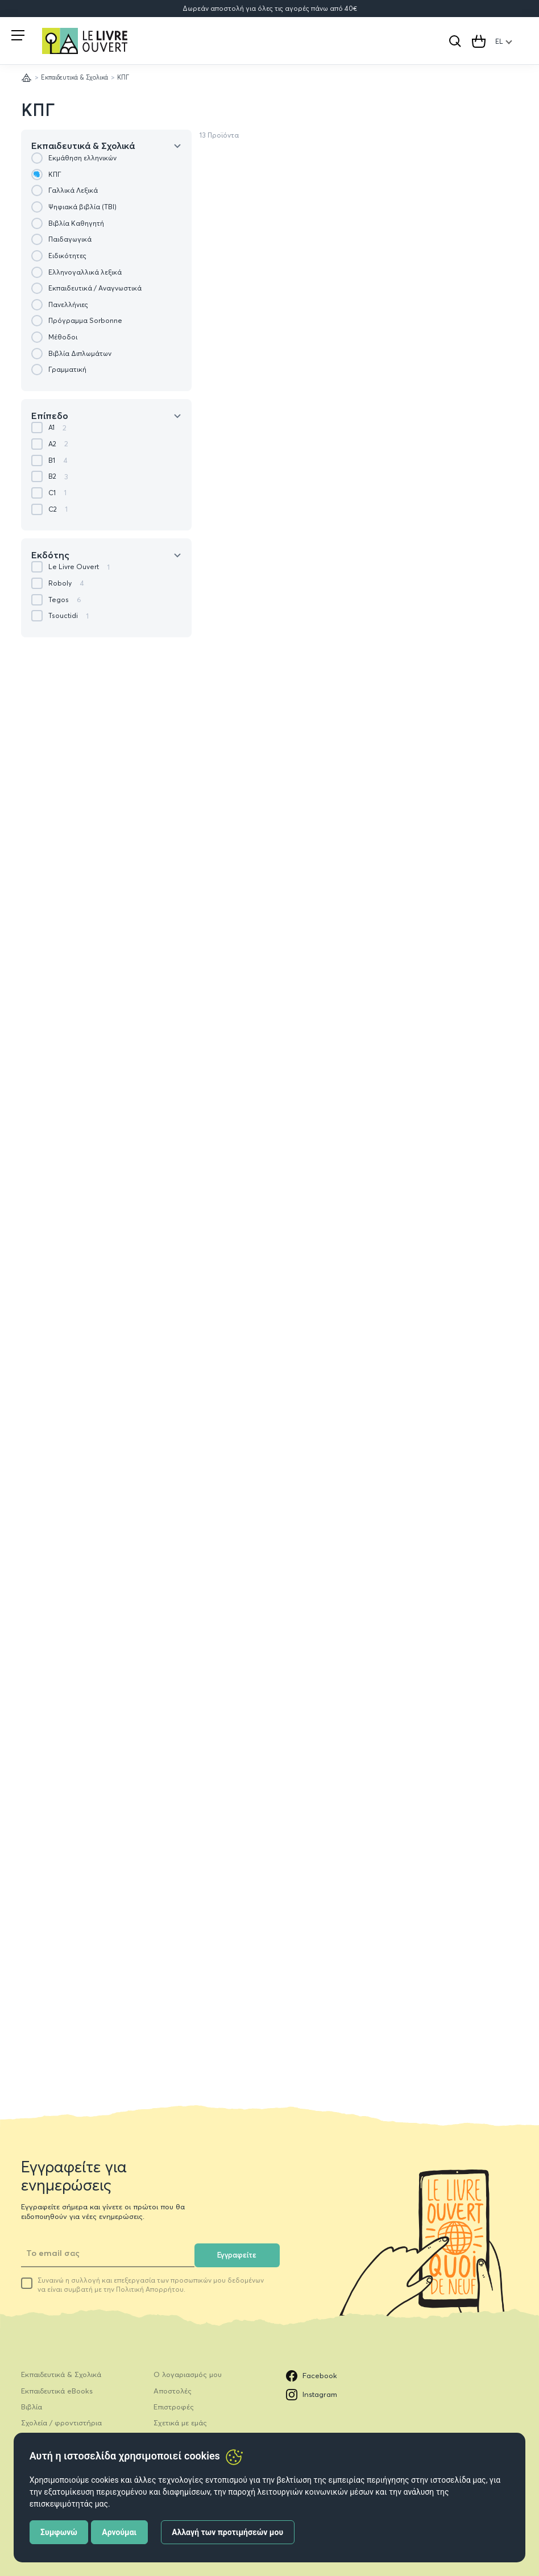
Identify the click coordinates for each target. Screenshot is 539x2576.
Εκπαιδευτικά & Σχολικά (74, 77)
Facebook (311, 2376)
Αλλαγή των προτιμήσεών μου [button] (227, 2532)
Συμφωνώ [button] (58, 2532)
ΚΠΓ (38, 110)
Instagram (311, 2394)
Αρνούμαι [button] (119, 2532)
